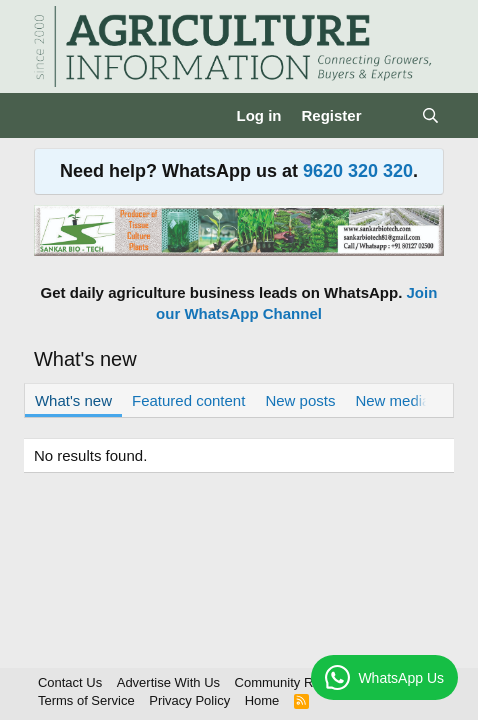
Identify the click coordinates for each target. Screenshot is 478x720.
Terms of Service (86, 700)
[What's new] (391, 115)
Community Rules (286, 682)
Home (262, 700)
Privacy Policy (189, 700)
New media (392, 400)
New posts (300, 400)
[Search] (430, 115)
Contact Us (70, 682)
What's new (73, 400)
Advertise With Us (168, 682)
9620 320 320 (358, 171)
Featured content (188, 400)
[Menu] (51, 116)
